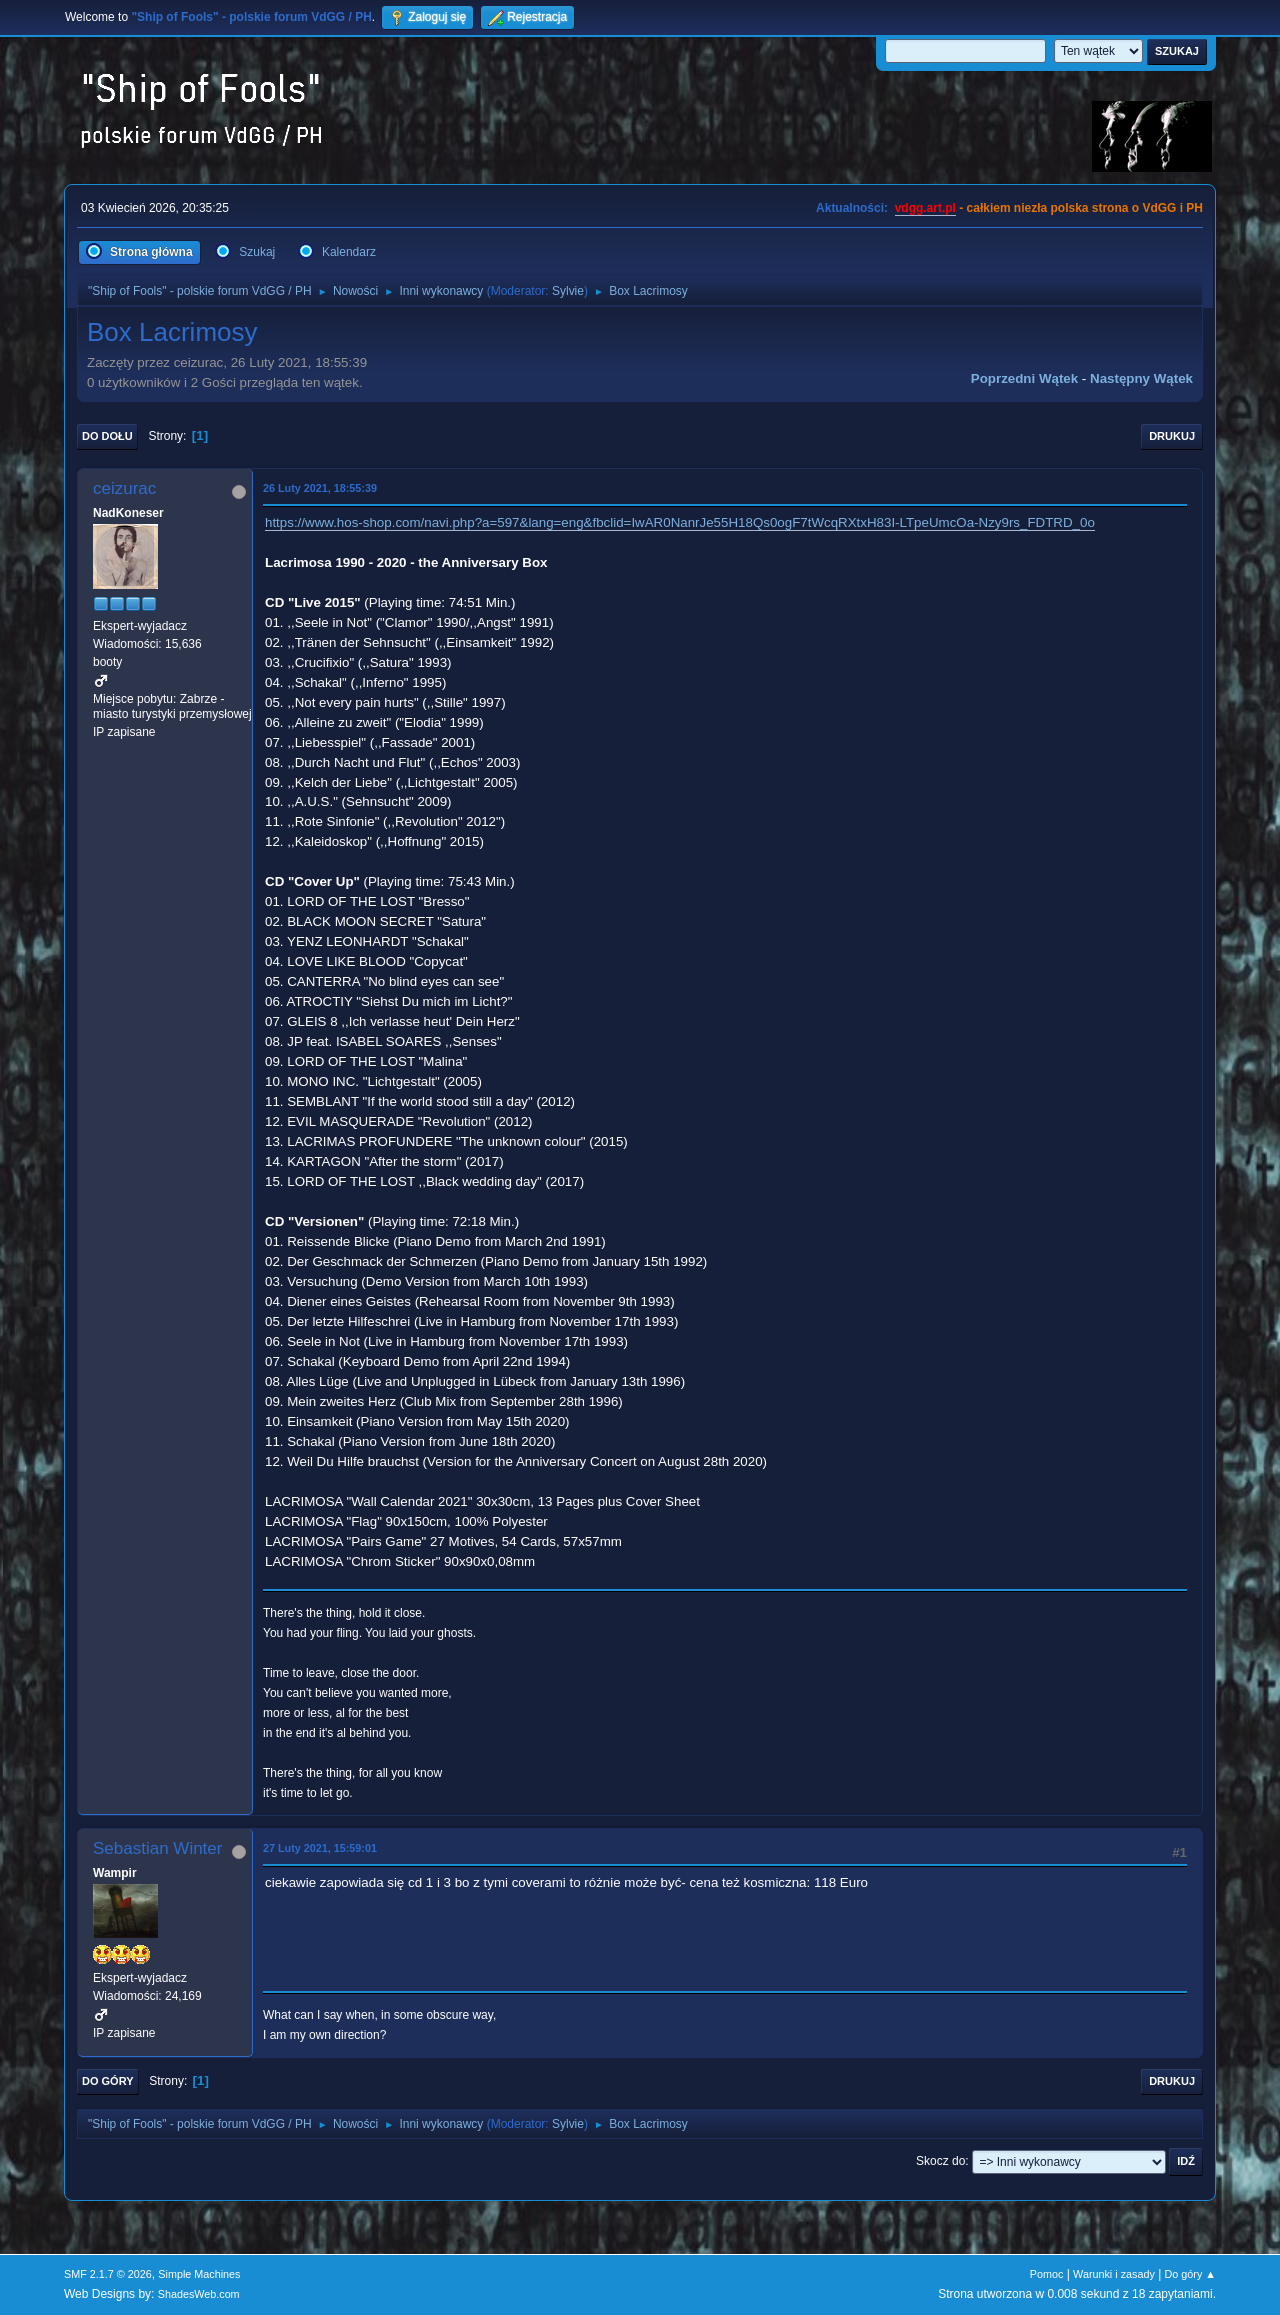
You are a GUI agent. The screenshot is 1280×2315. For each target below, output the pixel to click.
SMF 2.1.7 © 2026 (108, 2274)
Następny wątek (1141, 378)
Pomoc (1047, 2274)
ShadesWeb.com (199, 2294)
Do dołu (107, 436)
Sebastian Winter (157, 1848)
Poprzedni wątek (1024, 378)
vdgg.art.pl (925, 208)
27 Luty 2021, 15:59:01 (320, 1848)
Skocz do (940, 2161)
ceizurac (124, 488)
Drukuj (1172, 436)
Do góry (108, 2081)
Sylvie (568, 291)
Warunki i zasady (1114, 2274)
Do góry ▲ (1190, 2274)
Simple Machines (199, 2274)
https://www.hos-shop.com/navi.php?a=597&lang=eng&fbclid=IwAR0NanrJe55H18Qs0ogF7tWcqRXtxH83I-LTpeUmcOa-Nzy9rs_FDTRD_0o (680, 522)
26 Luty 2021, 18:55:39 (320, 488)
